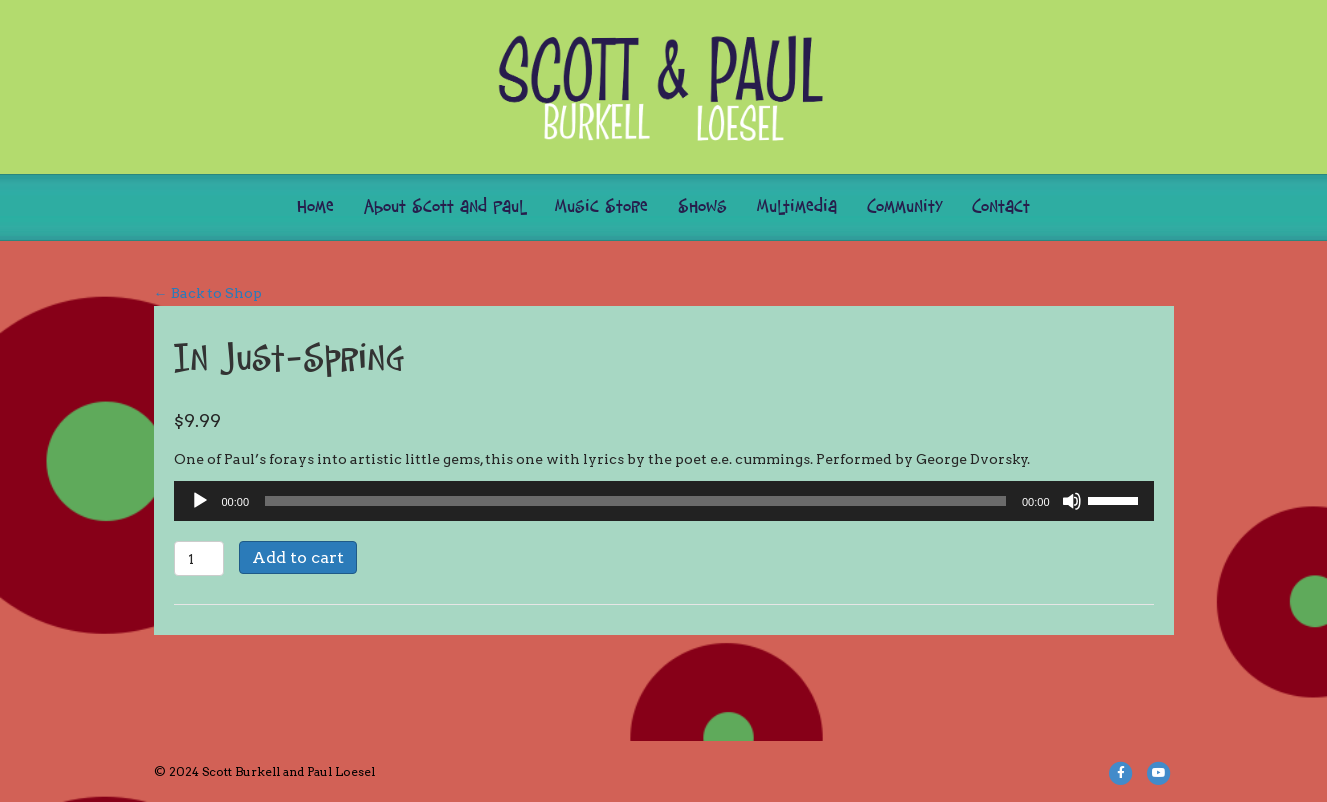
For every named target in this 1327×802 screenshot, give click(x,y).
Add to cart (298, 557)
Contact (1001, 207)
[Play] (200, 501)
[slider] (635, 501)
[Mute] (1072, 501)
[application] (664, 501)
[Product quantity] (199, 558)
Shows (702, 207)
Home (315, 207)
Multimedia (797, 207)
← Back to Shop (208, 293)
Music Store (601, 207)
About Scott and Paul (444, 207)
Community (904, 207)
